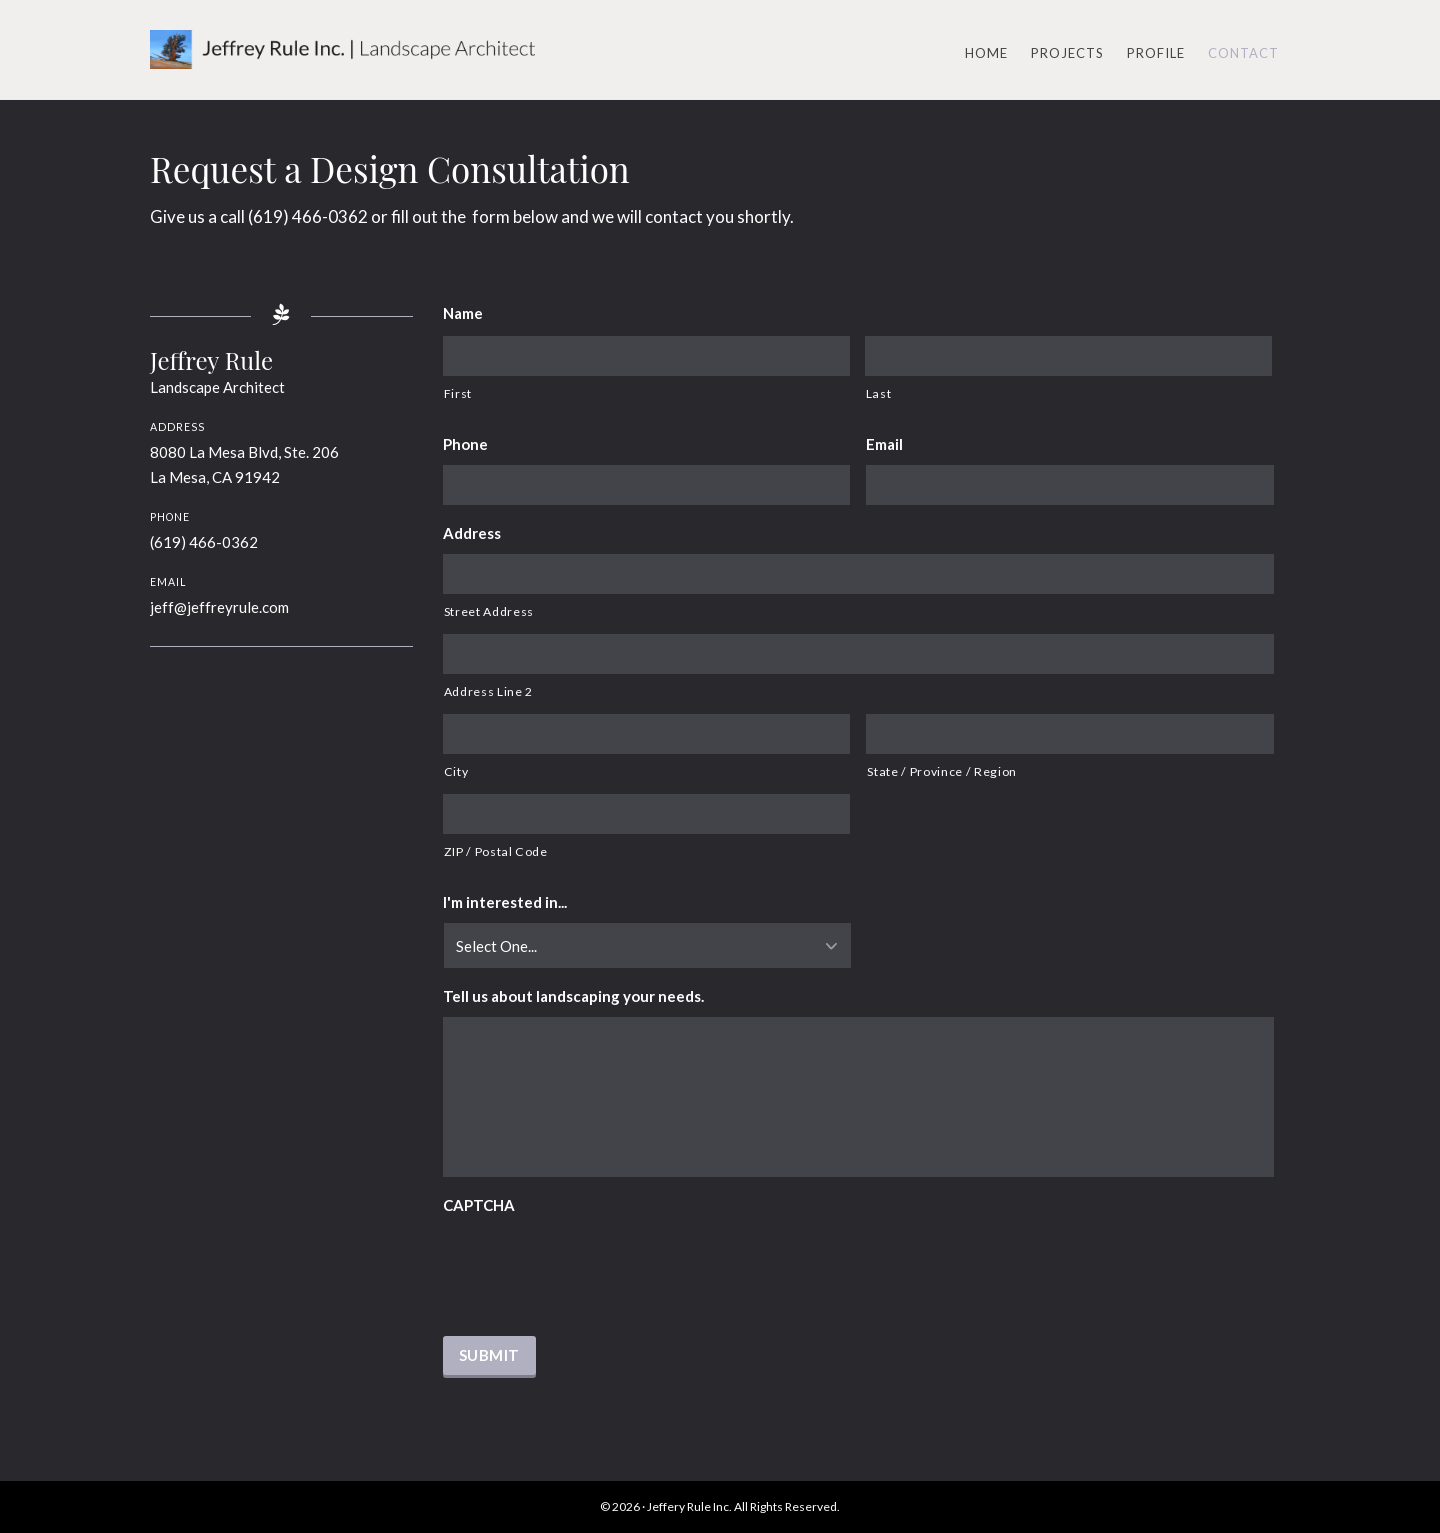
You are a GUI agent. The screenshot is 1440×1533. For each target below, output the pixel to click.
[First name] (646, 356)
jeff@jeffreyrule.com (219, 607)
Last (879, 393)
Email (884, 444)
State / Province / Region (942, 771)
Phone (465, 444)
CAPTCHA (479, 1205)
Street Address (489, 611)
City (456, 771)
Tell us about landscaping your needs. (573, 996)
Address (472, 533)
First (458, 393)
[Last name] (1068, 356)
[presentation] (595, 1265)
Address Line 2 (488, 691)
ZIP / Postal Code (496, 851)
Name (463, 313)
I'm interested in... (505, 902)
